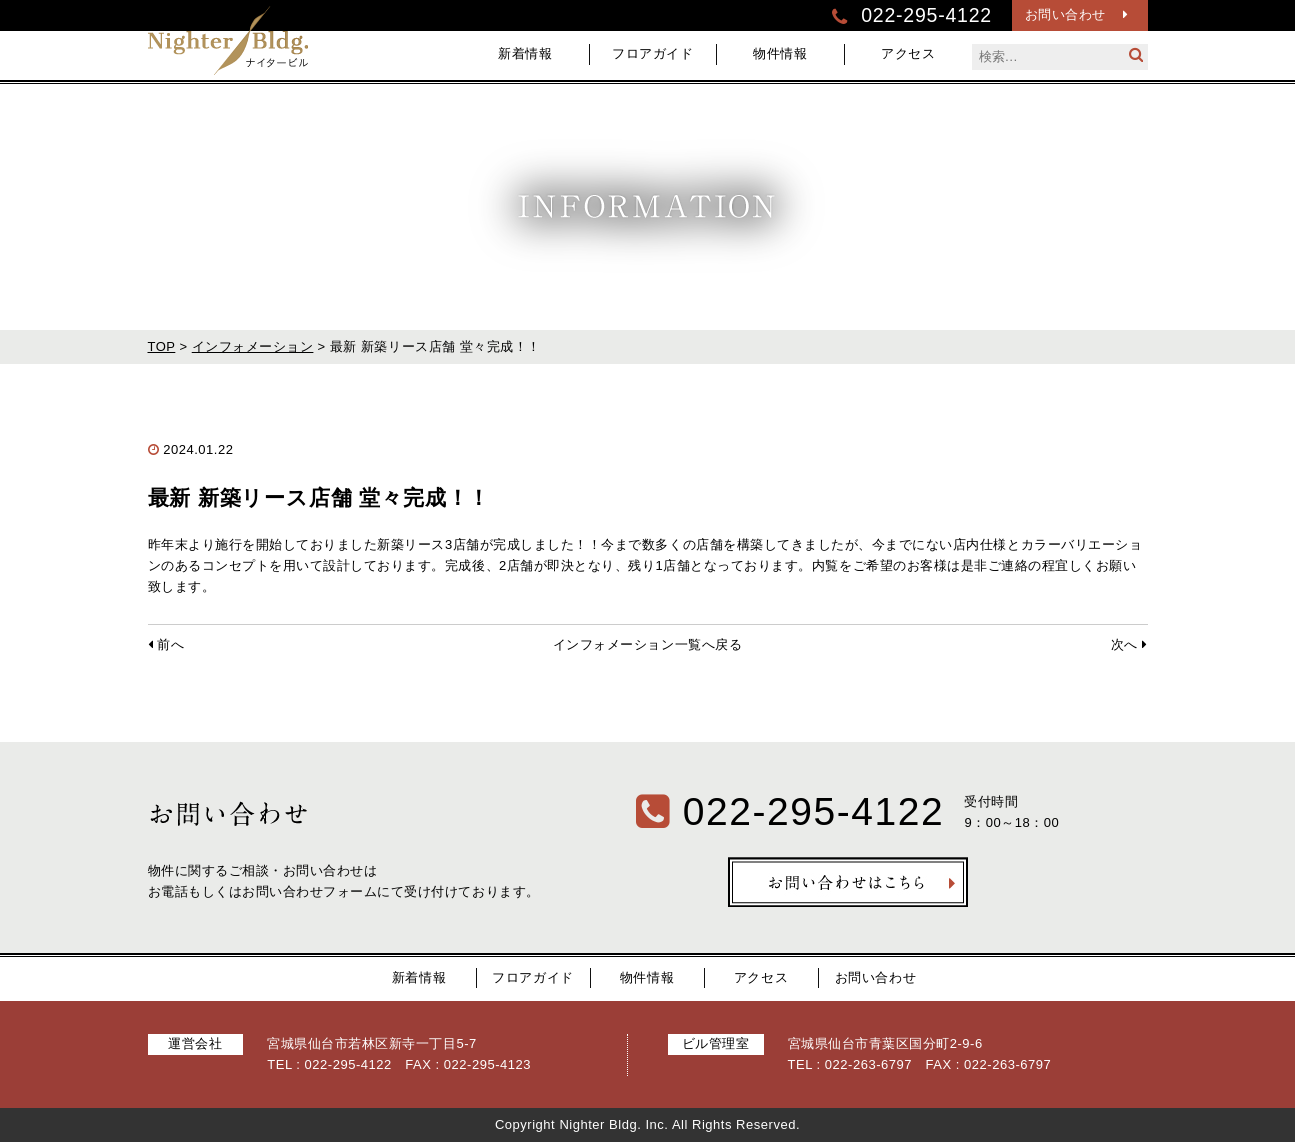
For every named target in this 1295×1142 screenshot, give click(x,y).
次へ (1129, 644)
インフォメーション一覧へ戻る (647, 644)
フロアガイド (652, 53)
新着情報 (525, 53)
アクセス (908, 53)
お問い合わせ (1077, 14)
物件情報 (780, 53)
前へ (166, 644)
